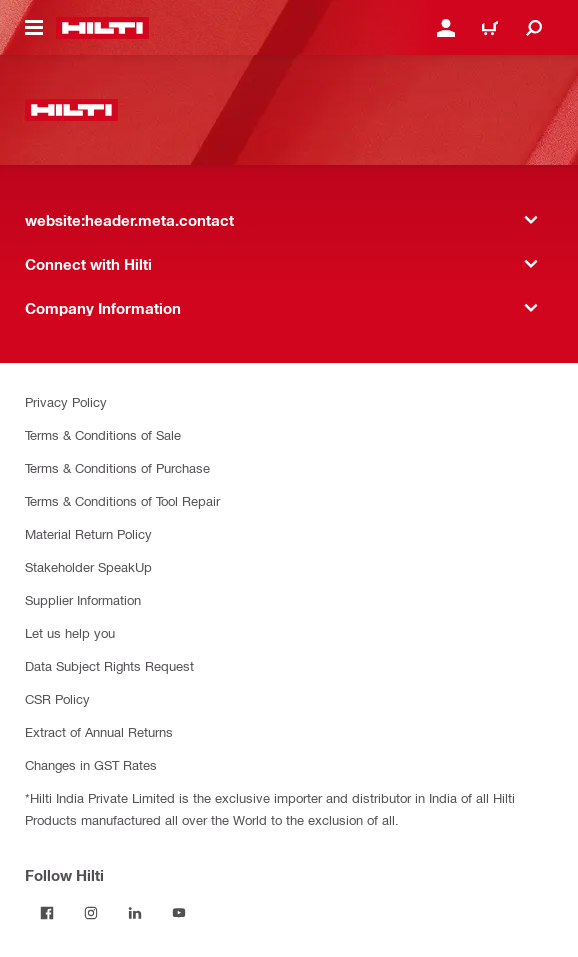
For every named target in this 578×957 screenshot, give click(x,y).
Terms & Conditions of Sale (103, 434)
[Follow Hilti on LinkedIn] (135, 913)
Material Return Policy (88, 533)
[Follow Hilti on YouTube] (179, 913)
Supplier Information (83, 599)
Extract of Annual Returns (99, 731)
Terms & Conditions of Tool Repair (122, 500)
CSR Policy (57, 698)
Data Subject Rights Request (109, 665)
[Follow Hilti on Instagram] (91, 913)
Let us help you (70, 632)
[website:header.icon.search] (534, 28)
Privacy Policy (66, 401)
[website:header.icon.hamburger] (34, 28)
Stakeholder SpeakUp (88, 566)
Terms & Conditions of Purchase (117, 467)
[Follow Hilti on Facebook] (47, 913)
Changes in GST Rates (91, 764)
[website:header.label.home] (102, 28)
